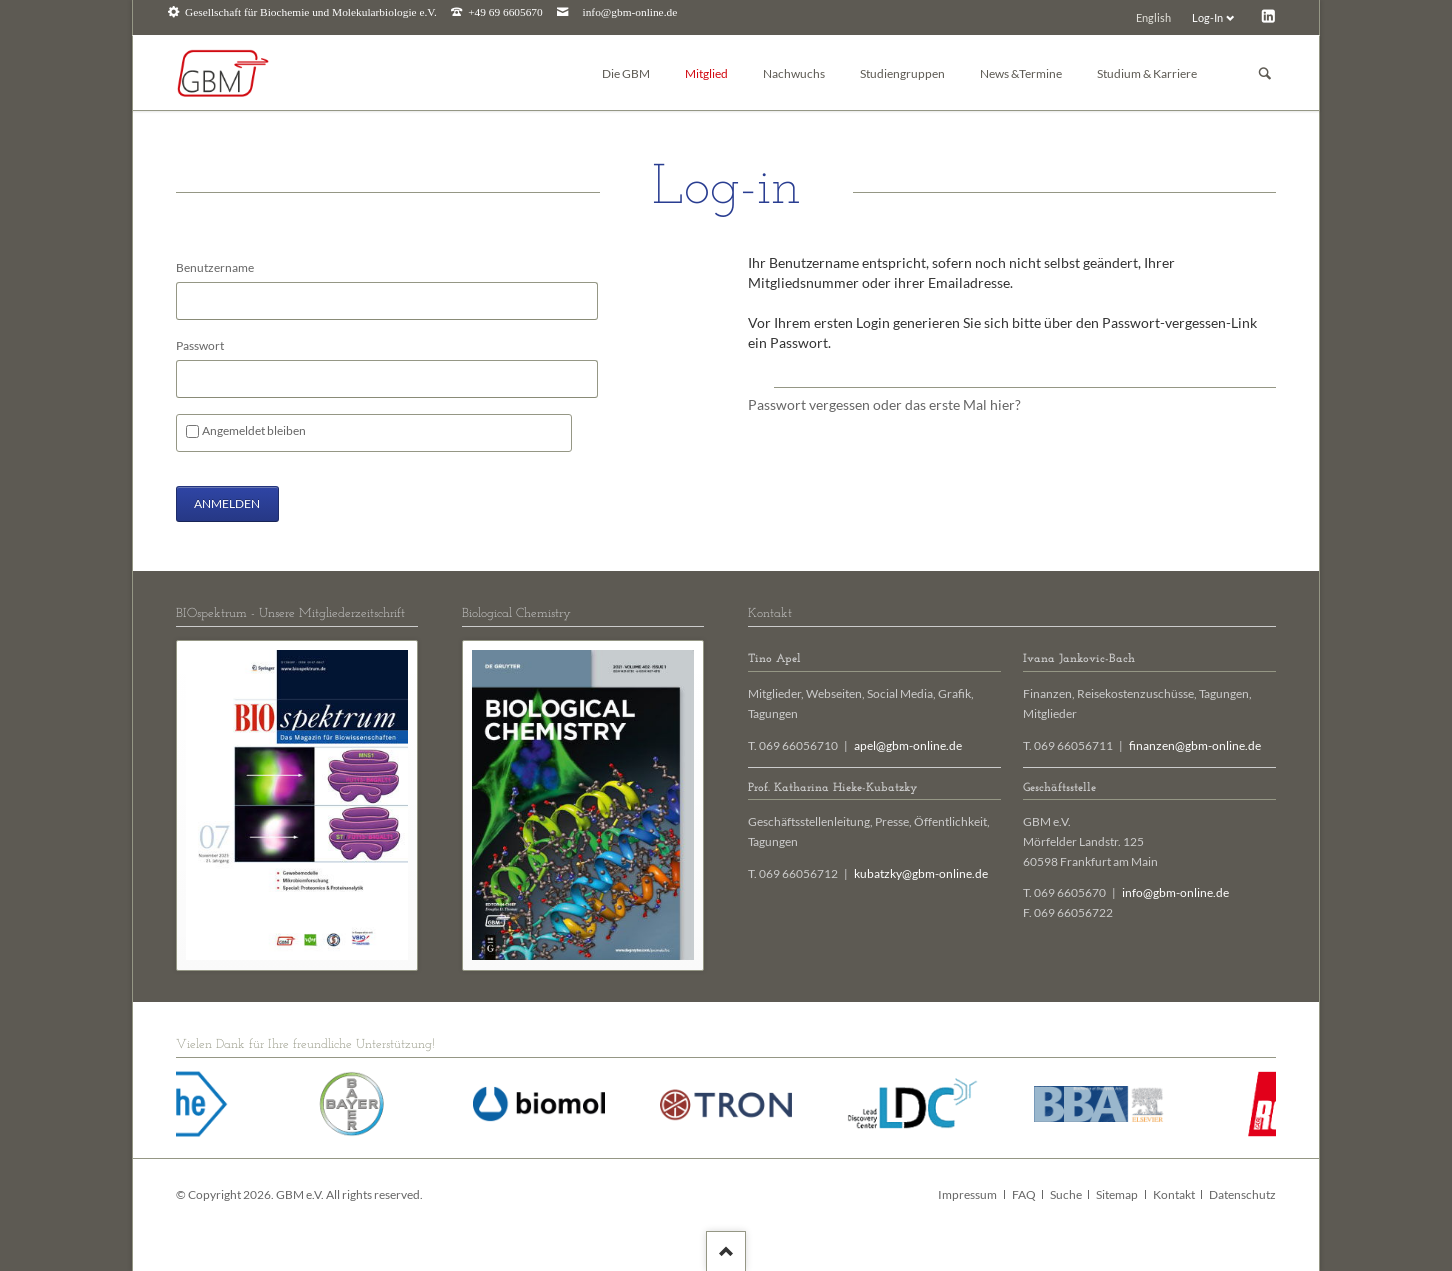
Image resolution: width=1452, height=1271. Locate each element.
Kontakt (1174, 1194)
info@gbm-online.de (630, 12)
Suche (1066, 1194)
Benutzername (215, 267)
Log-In (1207, 17)
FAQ (1024, 1194)
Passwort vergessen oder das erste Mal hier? (884, 404)
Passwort (200, 345)
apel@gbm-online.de (908, 745)
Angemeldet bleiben (254, 430)
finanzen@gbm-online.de (1195, 745)
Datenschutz (1242, 1194)
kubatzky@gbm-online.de (921, 873)
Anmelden (227, 503)
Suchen (1265, 73)
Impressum (967, 1194)
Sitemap (1117, 1194)
